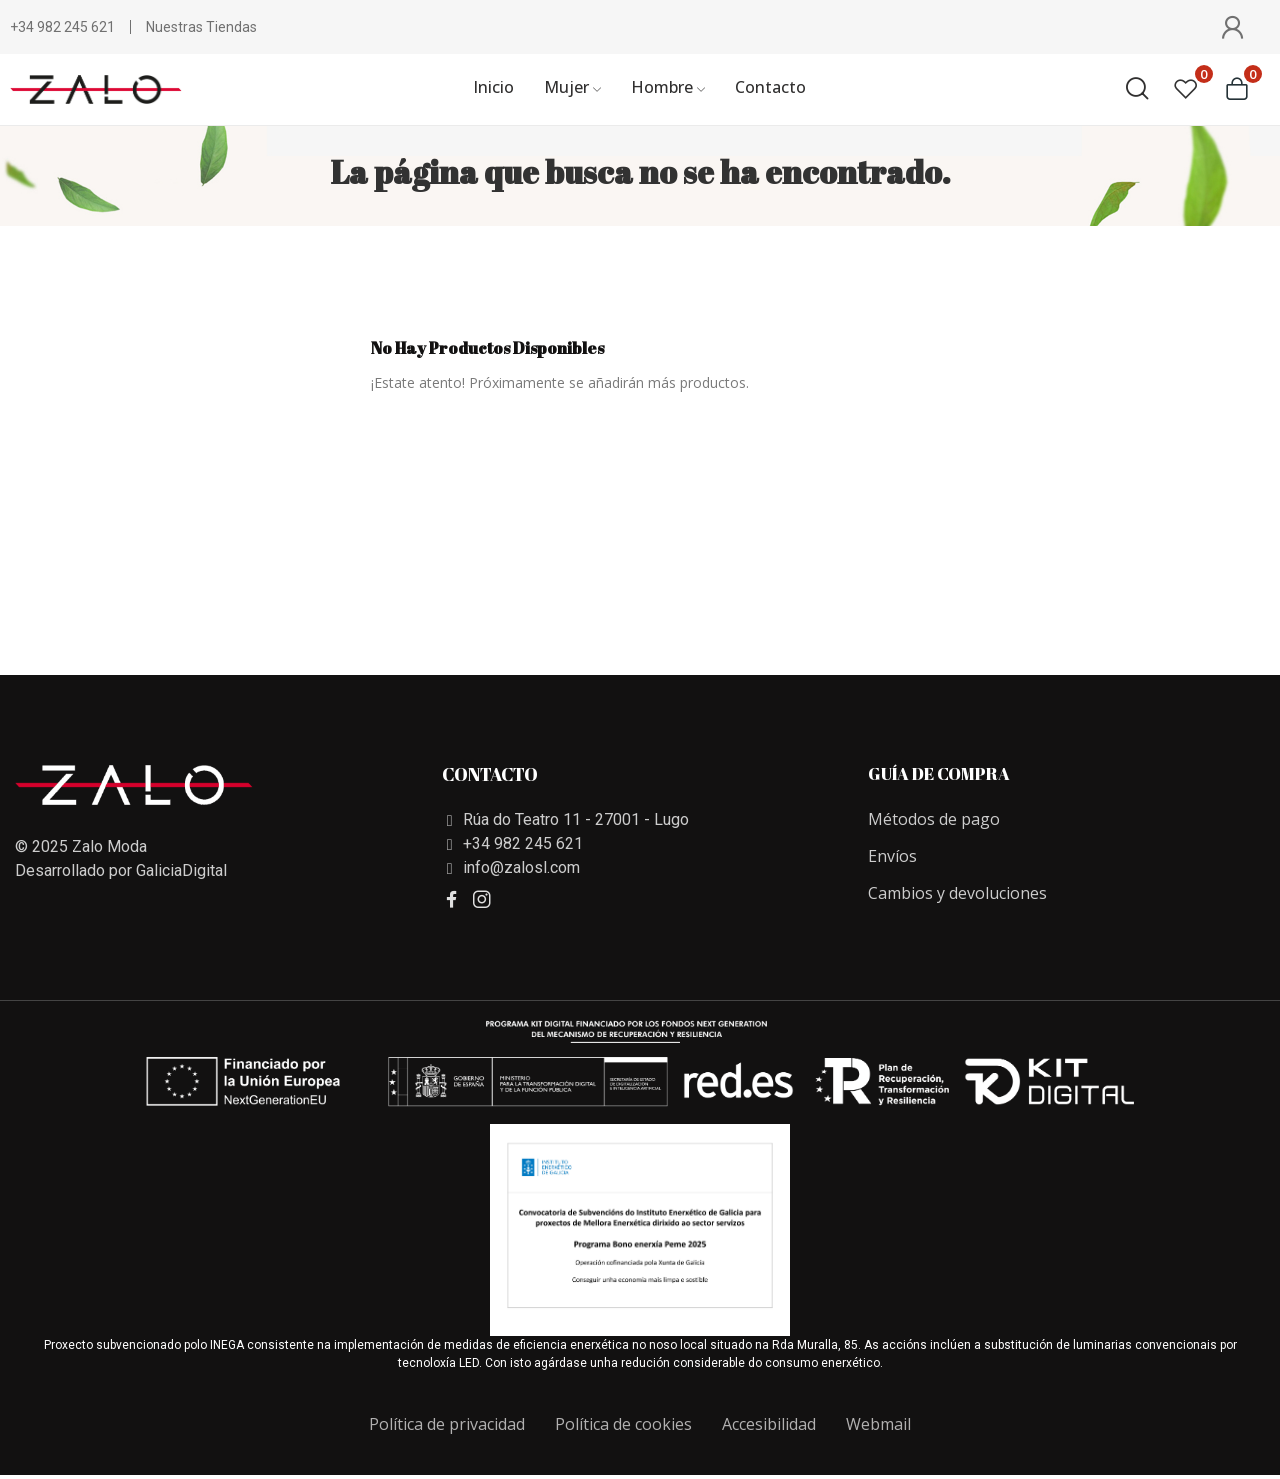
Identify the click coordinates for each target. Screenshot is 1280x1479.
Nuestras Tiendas (201, 27)
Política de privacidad (447, 1424)
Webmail (878, 1424)
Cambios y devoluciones (957, 893)
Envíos (892, 856)
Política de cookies (623, 1424)
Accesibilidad (769, 1424)
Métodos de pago (934, 819)
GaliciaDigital (181, 870)
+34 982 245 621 (62, 27)
